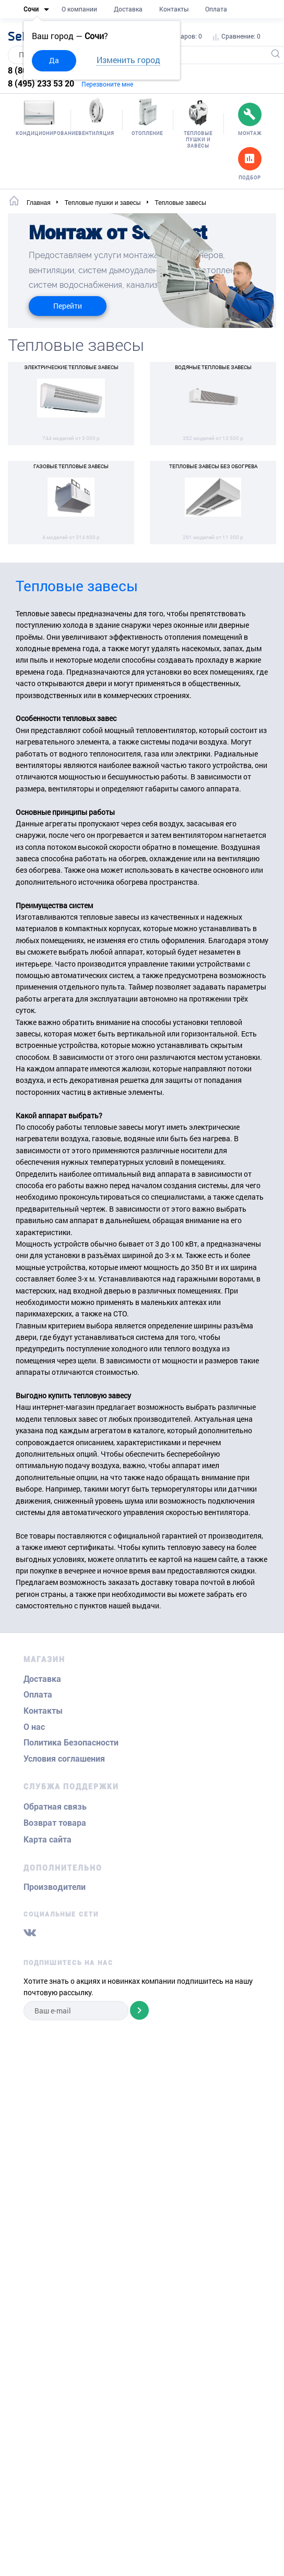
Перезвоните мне (107, 84)
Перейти (67, 306)
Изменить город (128, 59)
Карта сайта (47, 1840)
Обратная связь (55, 1807)
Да (54, 60)
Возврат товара (54, 1823)
